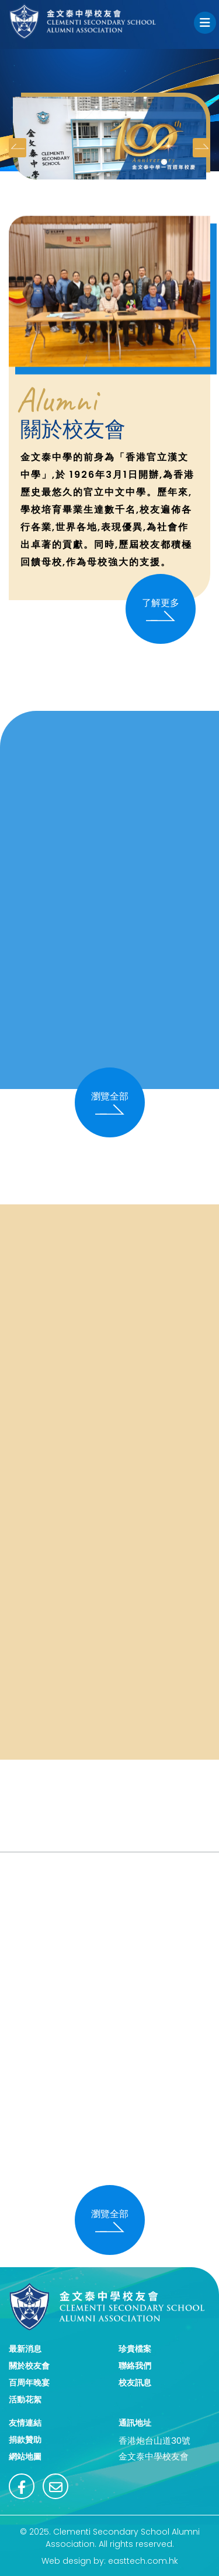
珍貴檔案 (135, 2349)
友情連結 (25, 2423)
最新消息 (25, 2349)
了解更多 (160, 609)
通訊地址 (135, 2423)
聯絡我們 (135, 2365)
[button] (164, 162)
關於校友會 (29, 2365)
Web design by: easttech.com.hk (109, 2561)
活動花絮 (25, 2399)
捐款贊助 (25, 2439)
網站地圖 (25, 2456)
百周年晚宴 (29, 2382)
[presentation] (17, 147)
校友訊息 (135, 2382)
